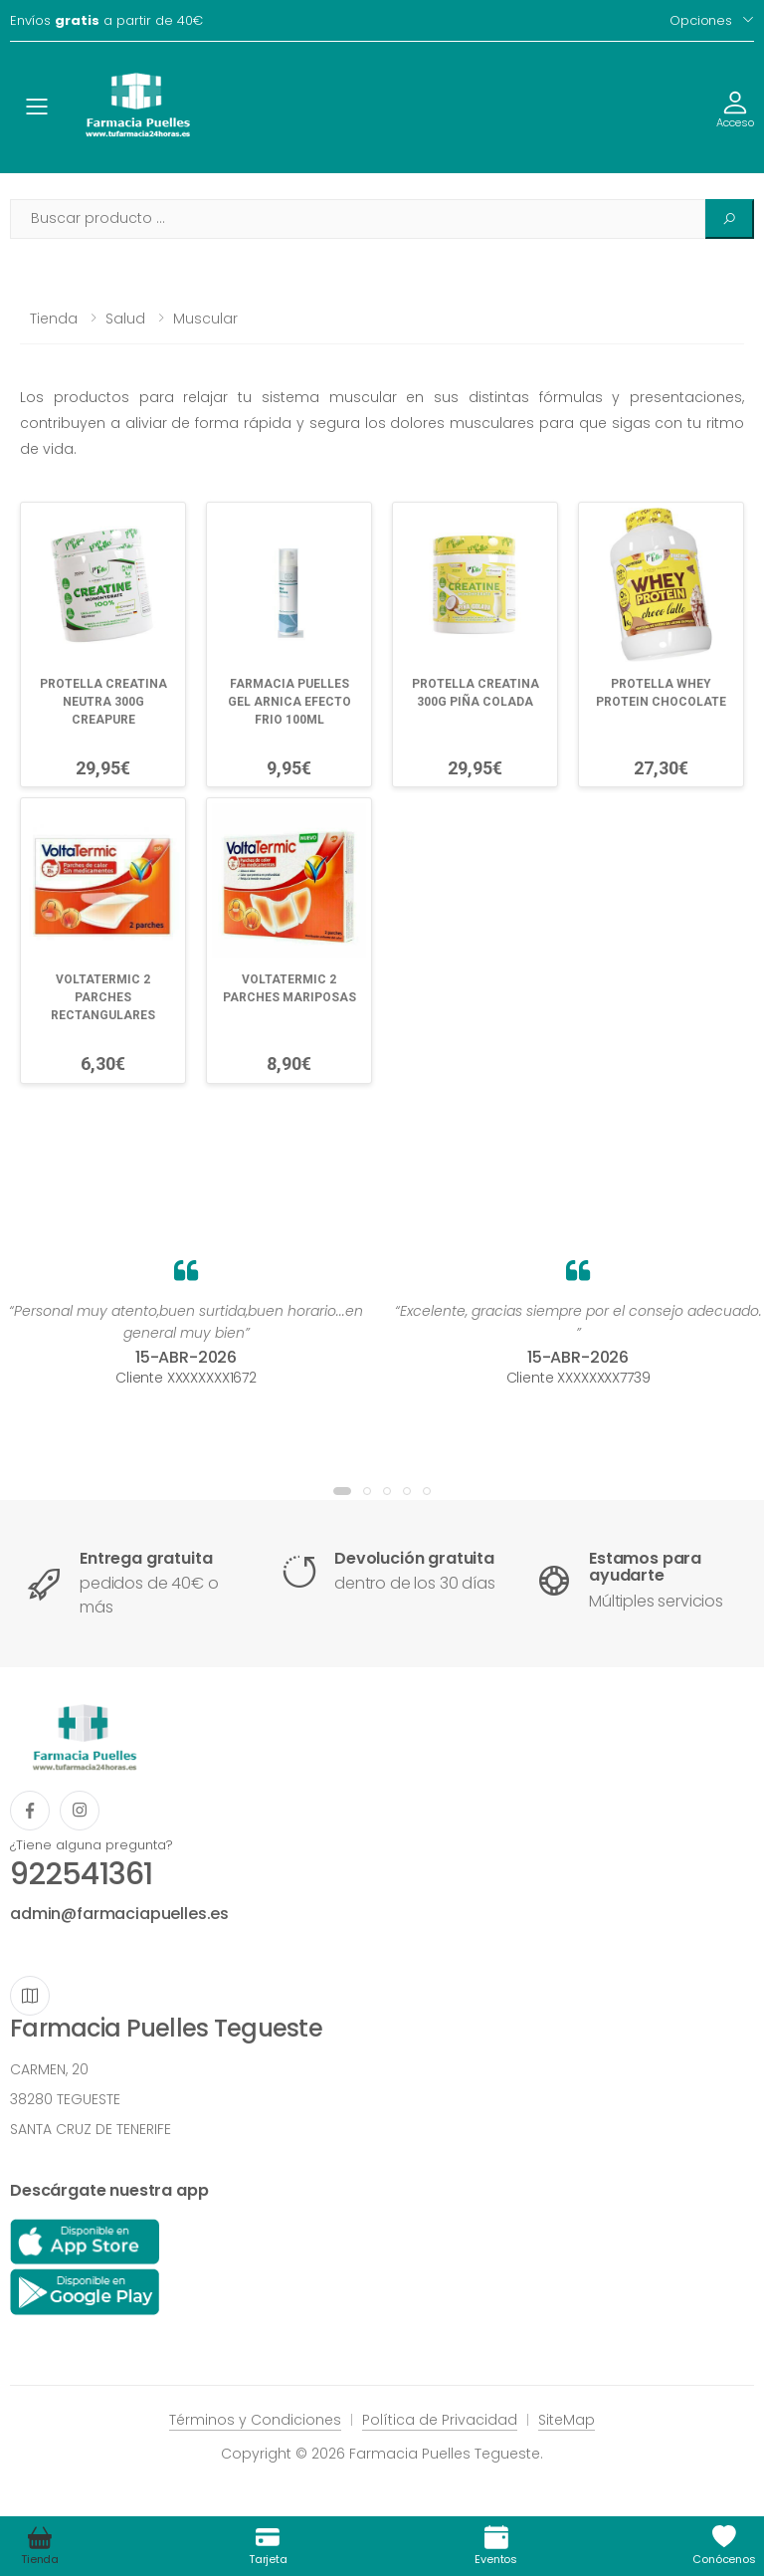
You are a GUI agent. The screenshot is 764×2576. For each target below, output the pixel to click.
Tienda (54, 318)
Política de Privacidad (439, 2420)
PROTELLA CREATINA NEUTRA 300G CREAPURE (103, 702)
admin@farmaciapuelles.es (119, 1913)
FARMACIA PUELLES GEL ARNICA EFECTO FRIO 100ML (289, 702)
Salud (125, 318)
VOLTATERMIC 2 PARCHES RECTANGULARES (103, 997)
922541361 (81, 1874)
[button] (342, 1491)
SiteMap (566, 2420)
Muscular (205, 318)
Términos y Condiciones (255, 2420)
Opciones (700, 20)
